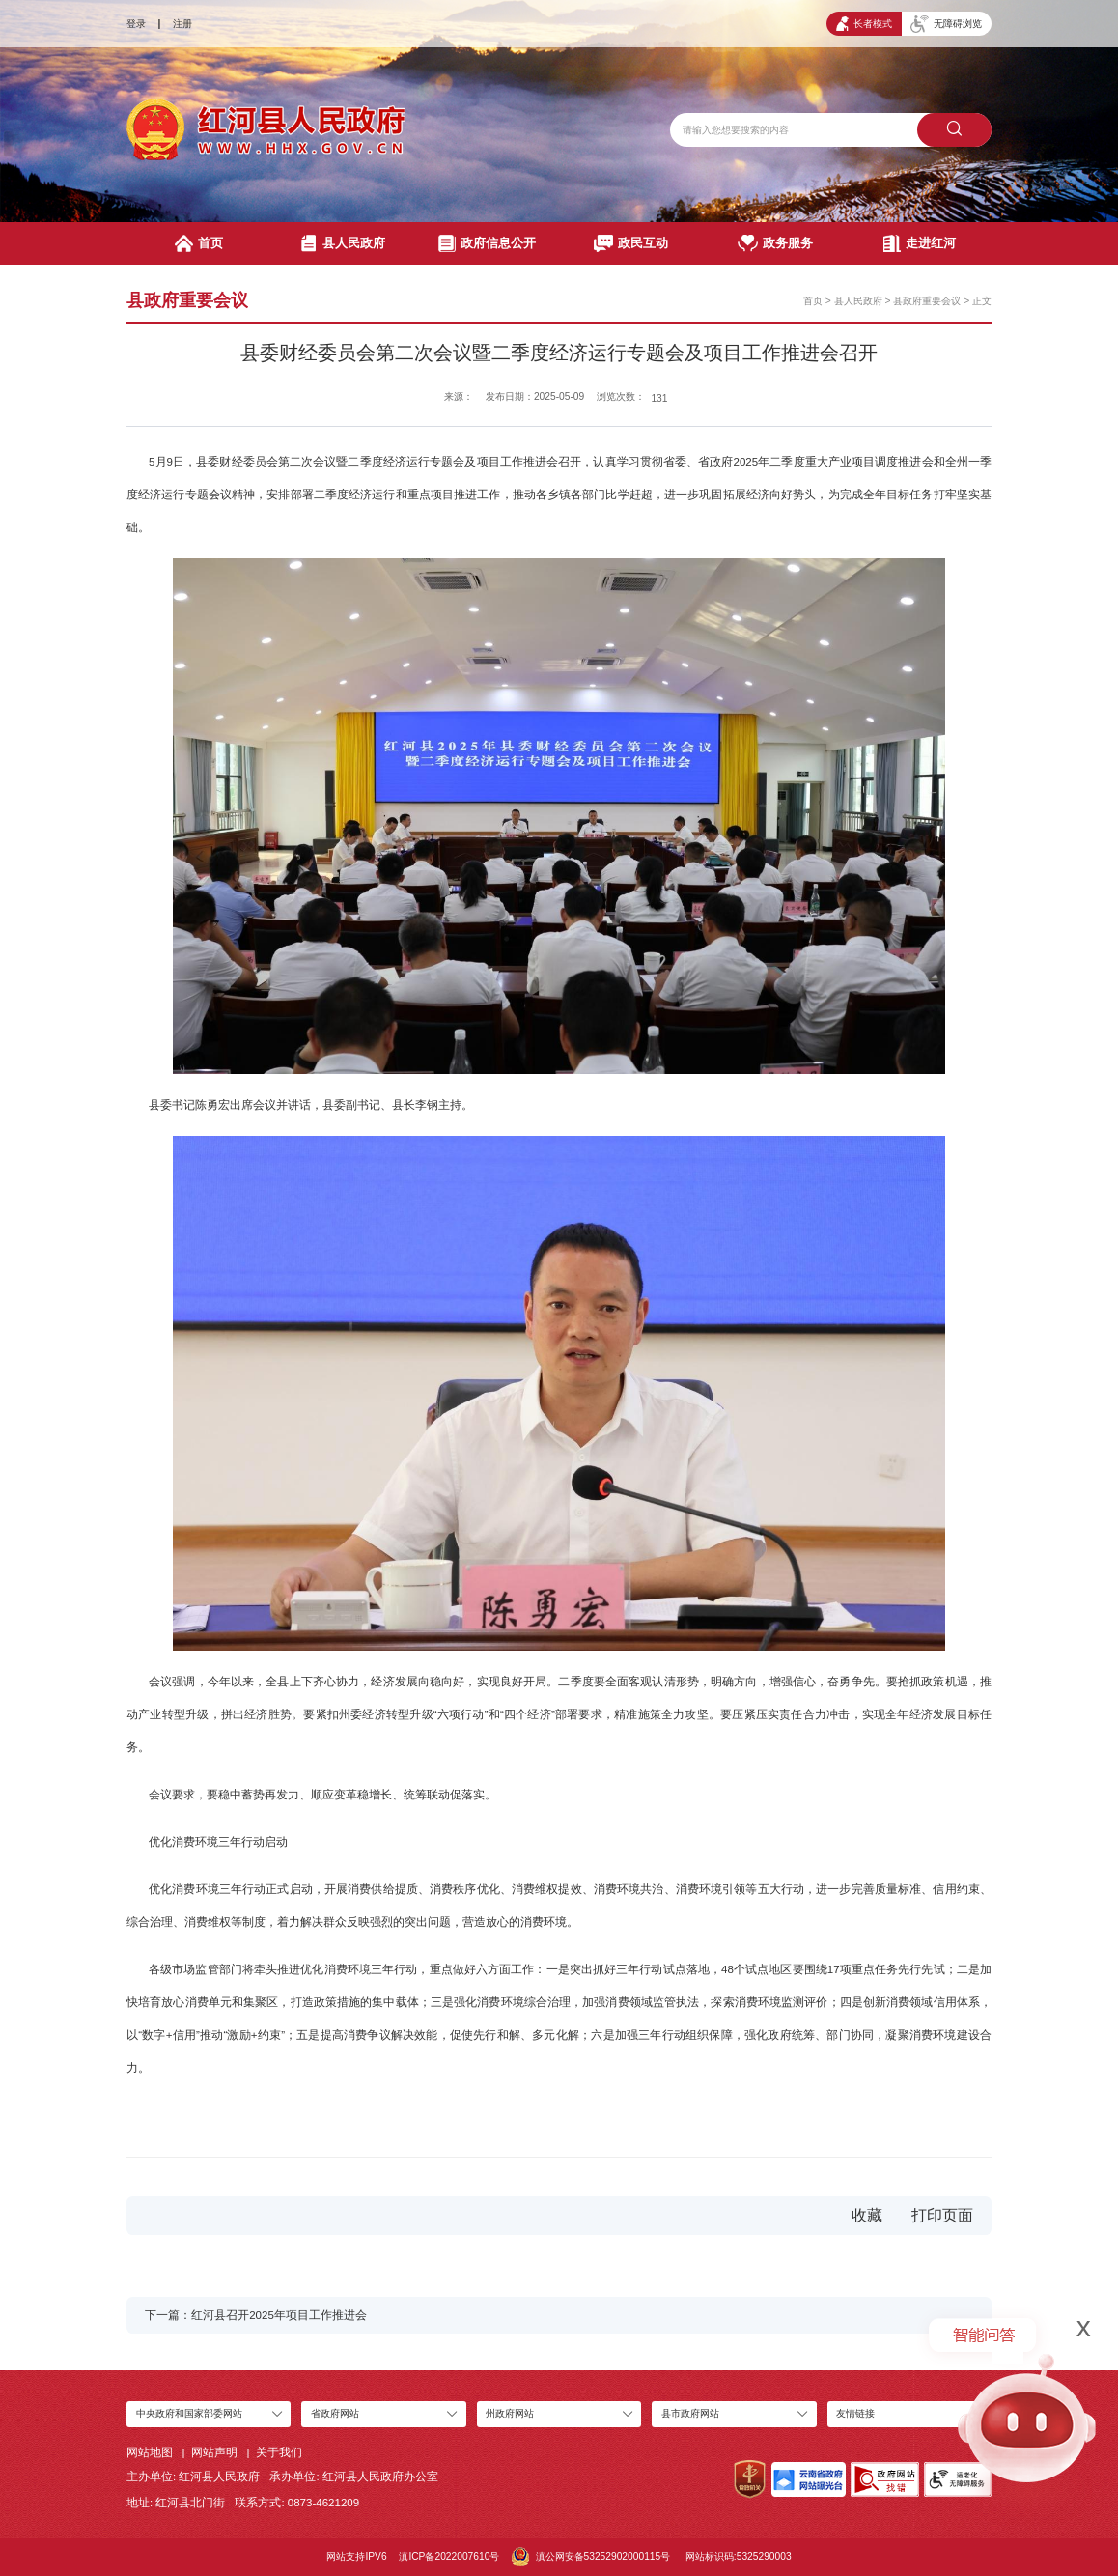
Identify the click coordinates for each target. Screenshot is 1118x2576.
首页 (199, 243)
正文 (982, 301)
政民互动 (631, 243)
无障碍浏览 (946, 24)
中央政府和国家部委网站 (189, 2413)
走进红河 (919, 243)
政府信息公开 (487, 243)
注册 (182, 23)
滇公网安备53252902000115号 (591, 2556)
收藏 (867, 2215)
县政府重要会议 (927, 301)
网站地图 (149, 2452)
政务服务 (775, 243)
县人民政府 (342, 243)
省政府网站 (335, 2413)
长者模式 (864, 23)
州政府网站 (510, 2413)
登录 (136, 23)
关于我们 (279, 2452)
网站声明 (214, 2452)
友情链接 (855, 2413)
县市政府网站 (690, 2413)
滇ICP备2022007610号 (449, 2556)
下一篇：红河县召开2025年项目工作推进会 (256, 2315)
